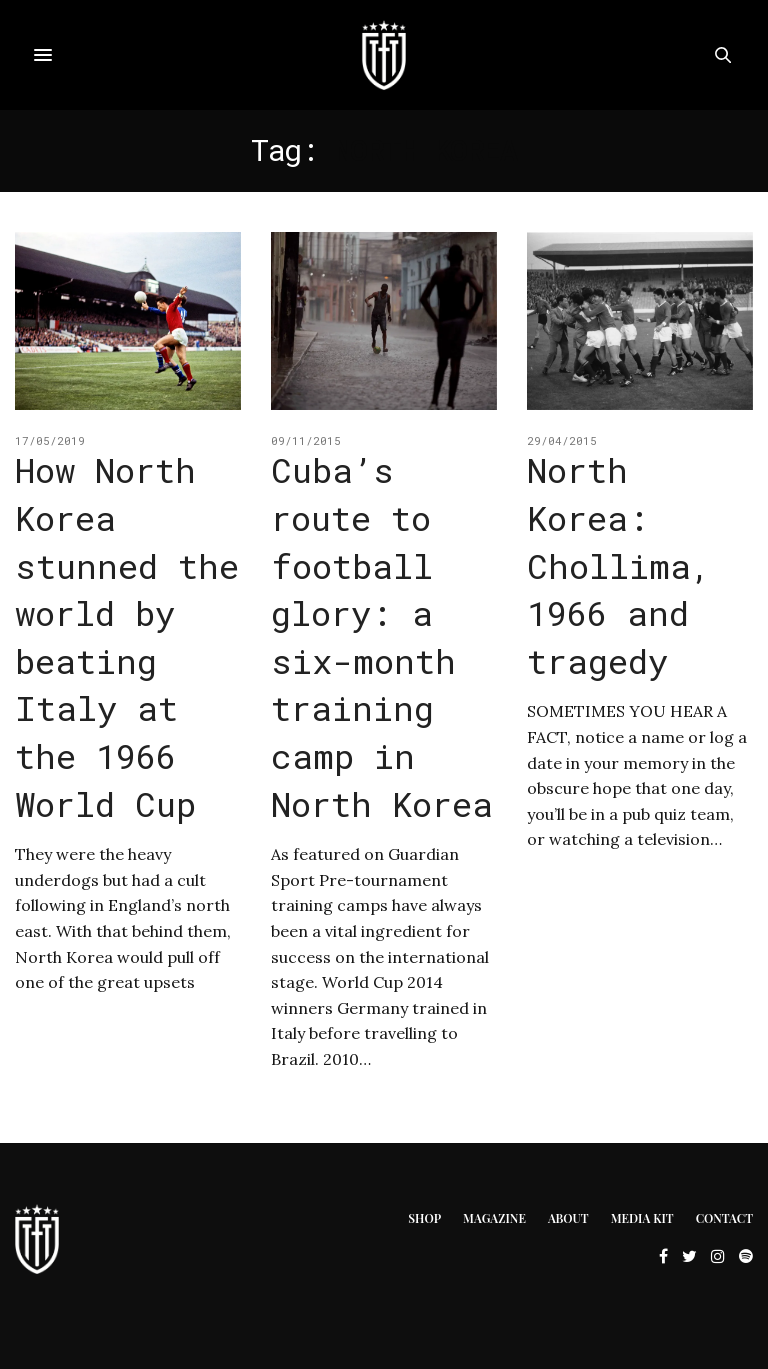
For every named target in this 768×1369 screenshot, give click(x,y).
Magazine (494, 1218)
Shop (424, 1218)
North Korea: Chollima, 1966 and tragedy (619, 564)
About (568, 1218)
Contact (724, 1218)
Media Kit (642, 1218)
